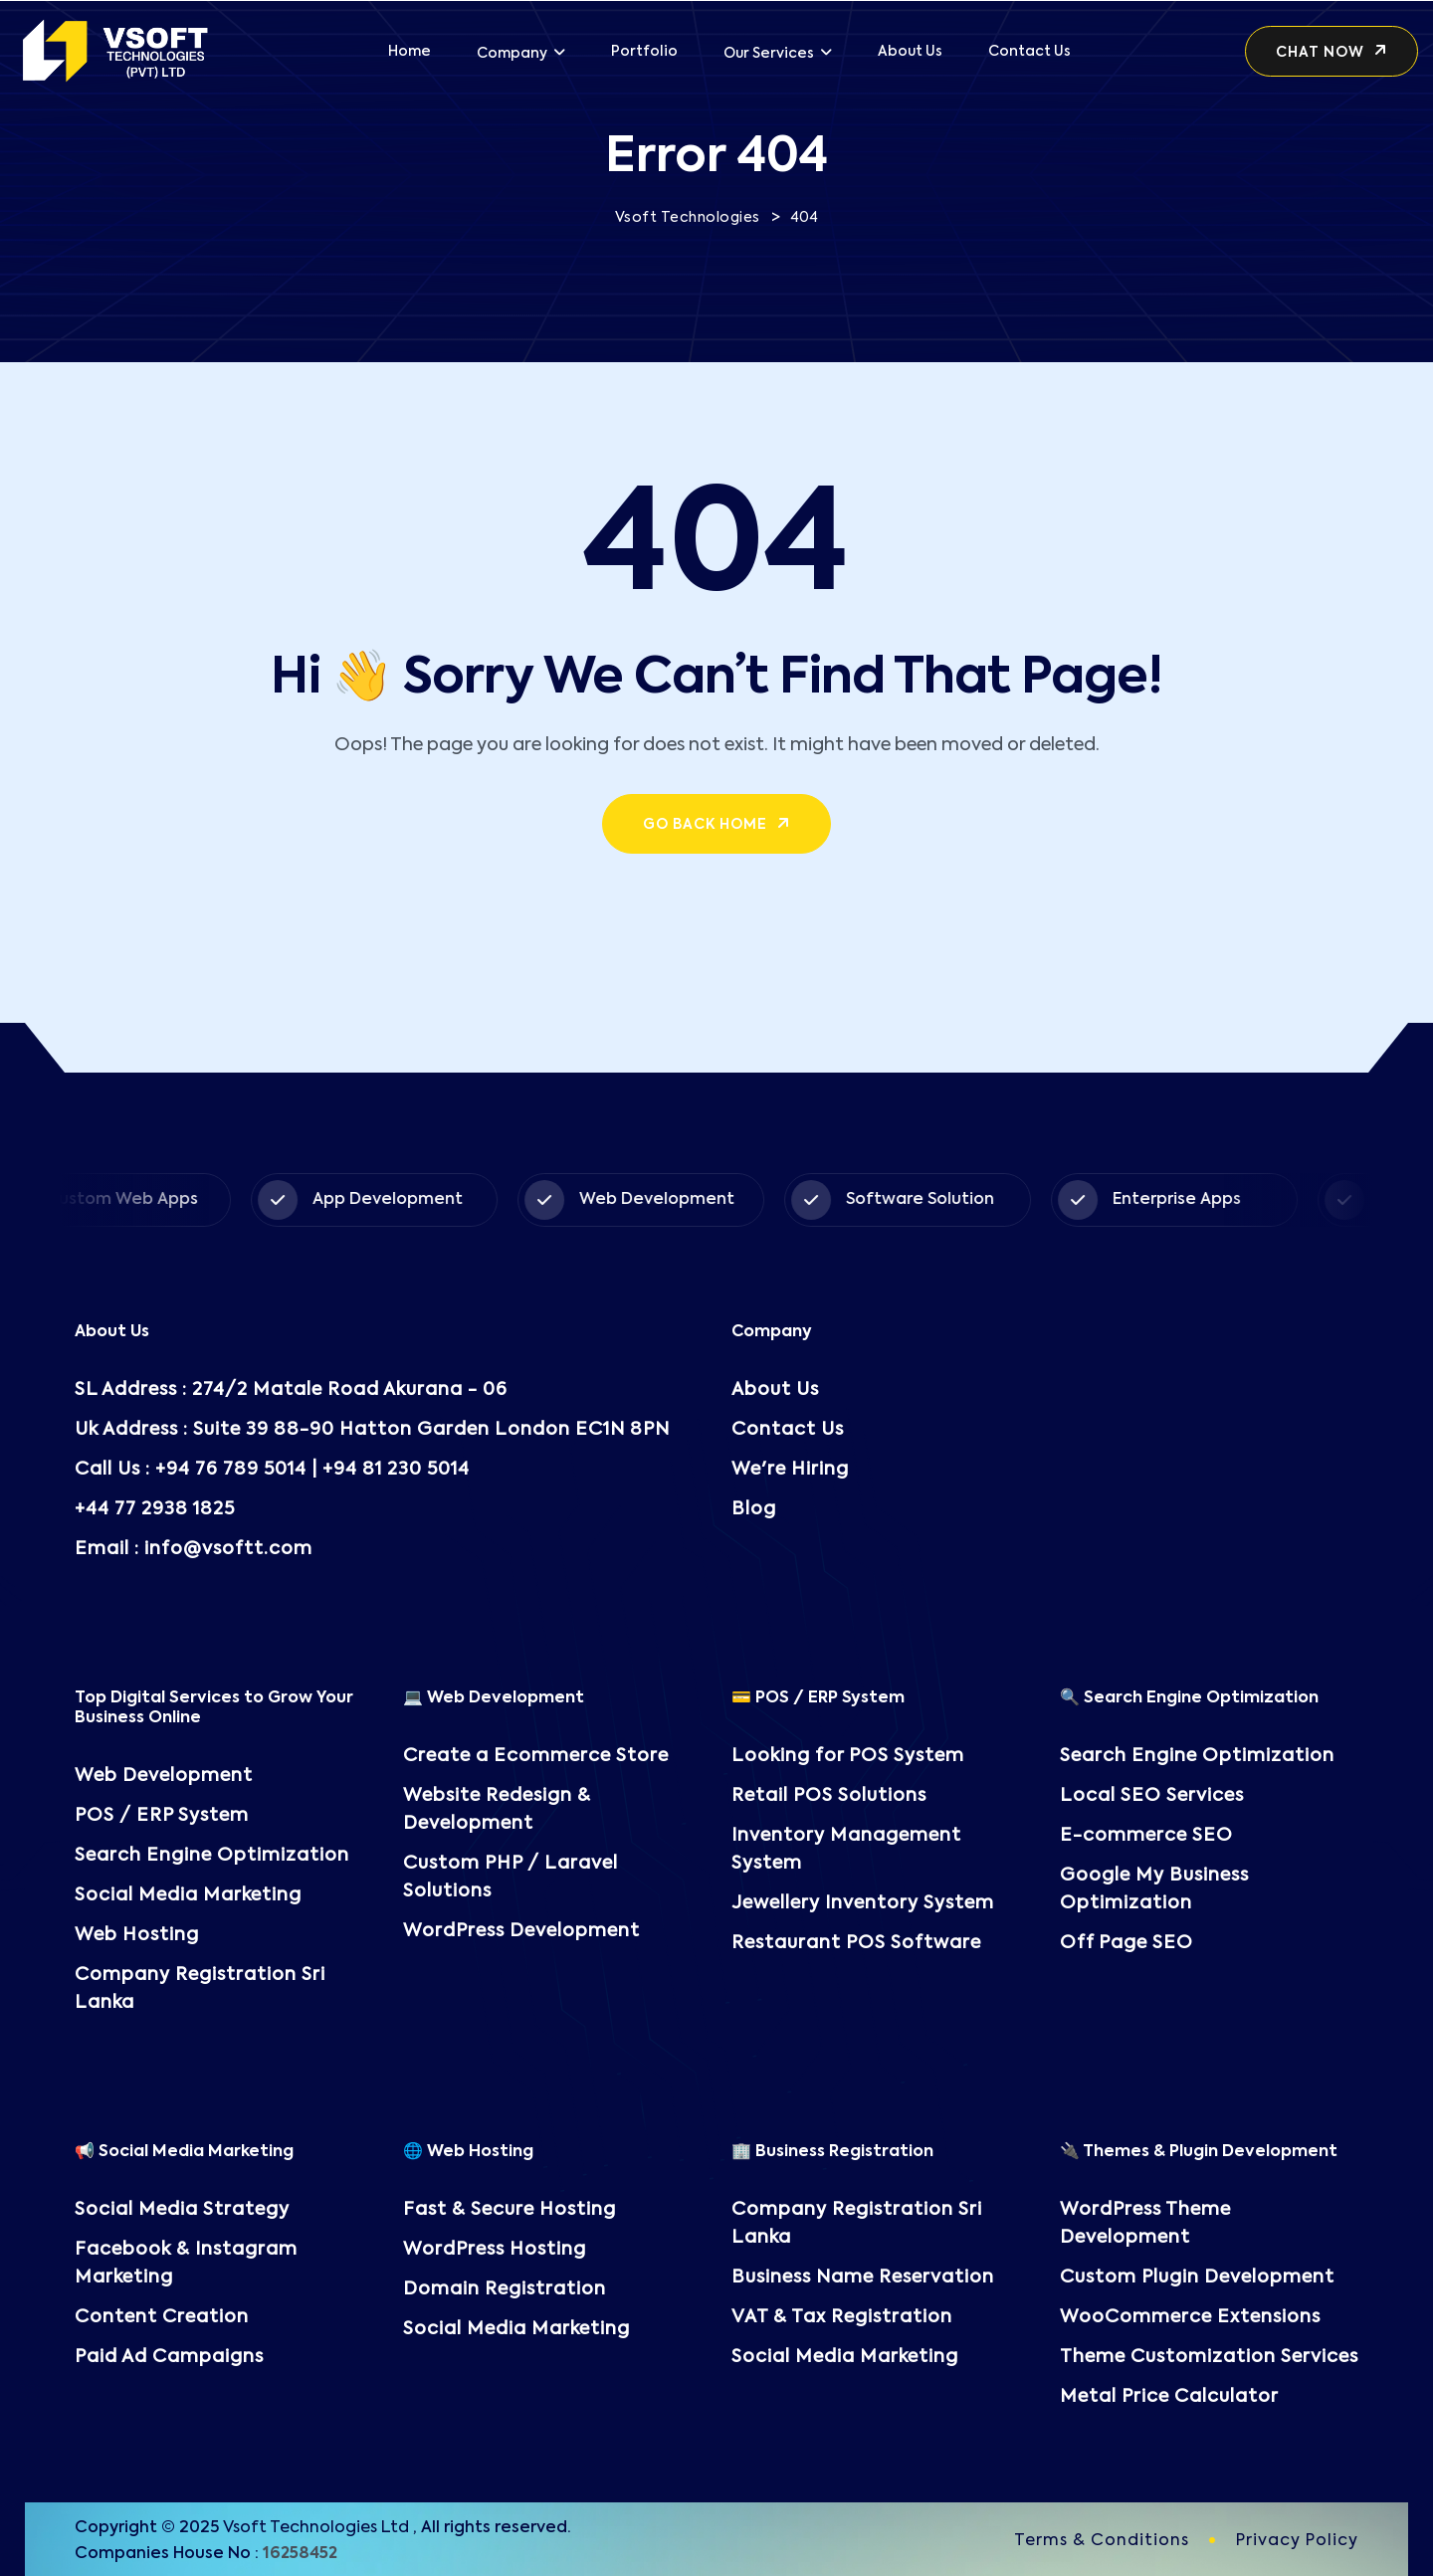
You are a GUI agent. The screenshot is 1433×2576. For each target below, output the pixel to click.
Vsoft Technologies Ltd (316, 2528)
